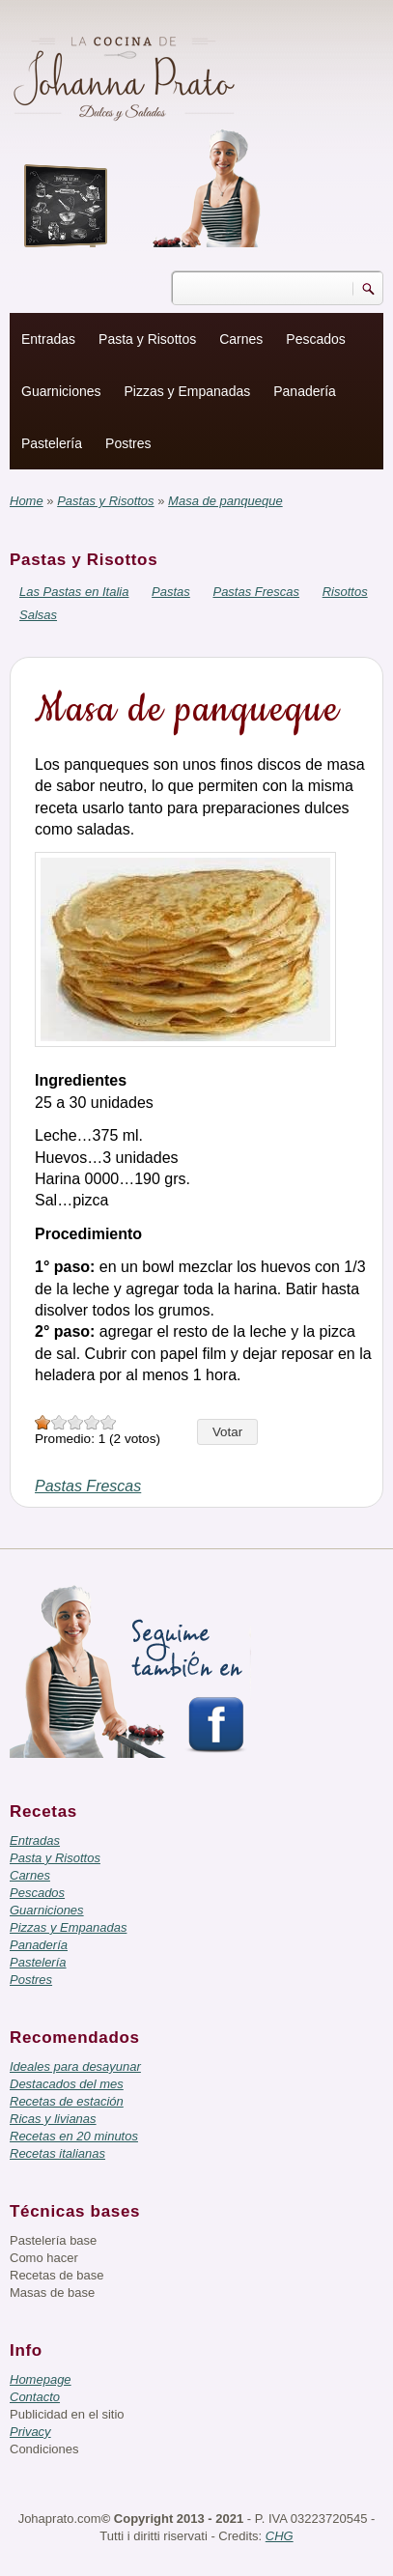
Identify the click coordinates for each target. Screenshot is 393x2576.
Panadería (304, 391)
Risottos (345, 591)
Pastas (171, 591)
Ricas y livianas (53, 2118)
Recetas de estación (67, 2101)
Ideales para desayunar (75, 2066)
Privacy (30, 2431)
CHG (280, 2536)
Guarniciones (61, 391)
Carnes (241, 339)
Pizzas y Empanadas (188, 391)
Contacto (35, 2397)
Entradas (48, 339)
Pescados (315, 339)
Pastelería (51, 443)
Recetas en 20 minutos (74, 2136)
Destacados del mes (67, 2084)
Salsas (38, 615)
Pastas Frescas (255, 591)
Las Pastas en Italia (73, 591)
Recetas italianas (57, 2153)
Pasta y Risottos (147, 339)
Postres (128, 443)
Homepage (40, 2379)
